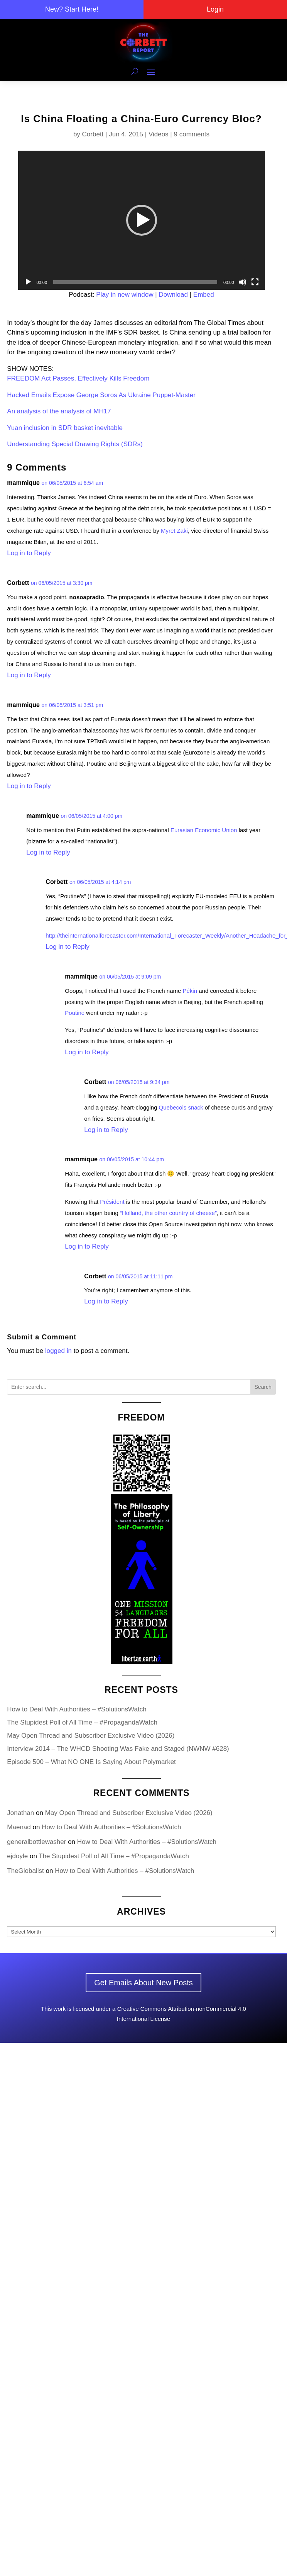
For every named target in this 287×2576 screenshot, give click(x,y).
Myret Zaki (174, 530)
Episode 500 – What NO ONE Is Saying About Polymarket (91, 1761)
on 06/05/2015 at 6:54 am (72, 483)
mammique (23, 482)
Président (112, 1201)
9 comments (192, 134)
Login (215, 9)
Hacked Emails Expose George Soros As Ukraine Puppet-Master (101, 395)
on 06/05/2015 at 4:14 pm (100, 882)
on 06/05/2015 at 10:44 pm (132, 1159)
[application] (141, 220)
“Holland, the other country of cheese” (168, 1213)
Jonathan (20, 1812)
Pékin (190, 990)
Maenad (18, 1827)
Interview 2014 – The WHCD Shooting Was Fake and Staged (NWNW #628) (118, 1748)
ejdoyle (17, 1856)
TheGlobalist (25, 1870)
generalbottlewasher (36, 1841)
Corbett (93, 134)
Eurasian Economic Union (204, 830)
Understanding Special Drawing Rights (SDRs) (74, 444)
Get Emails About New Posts (143, 1982)
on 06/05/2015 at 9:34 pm (139, 1082)
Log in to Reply (29, 553)
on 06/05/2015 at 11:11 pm (140, 1276)
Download (173, 294)
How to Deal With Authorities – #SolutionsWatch (76, 1709)
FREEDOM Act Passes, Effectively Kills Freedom (78, 378)
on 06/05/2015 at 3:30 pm (62, 583)
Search (263, 1387)
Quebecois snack (181, 1107)
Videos (159, 134)
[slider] (135, 282)
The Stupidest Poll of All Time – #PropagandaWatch (82, 1722)
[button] (141, 220)
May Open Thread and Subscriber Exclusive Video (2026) (90, 1735)
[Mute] (242, 282)
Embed (203, 294)
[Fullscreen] (255, 282)
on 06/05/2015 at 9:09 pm (130, 977)
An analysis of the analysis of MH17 (59, 411)
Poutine (74, 1012)
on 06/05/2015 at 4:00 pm (92, 816)
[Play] (28, 282)
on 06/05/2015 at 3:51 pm (72, 705)
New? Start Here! (71, 9)
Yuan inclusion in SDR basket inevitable (65, 428)
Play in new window (124, 294)
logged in (58, 1350)
